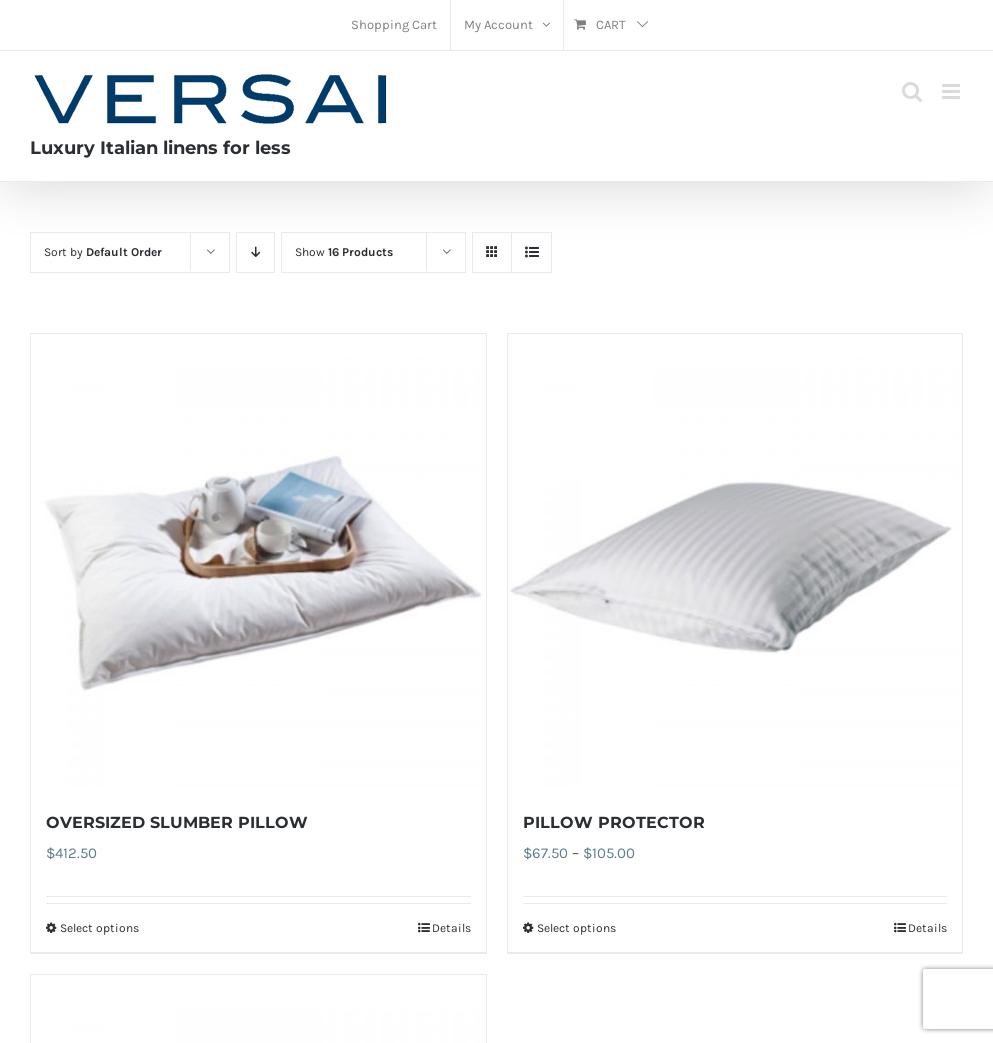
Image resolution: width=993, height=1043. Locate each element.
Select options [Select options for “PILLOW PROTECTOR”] (576, 928)
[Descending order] (255, 252)
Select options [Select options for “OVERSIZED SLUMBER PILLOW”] (99, 928)
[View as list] (531, 252)
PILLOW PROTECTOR (614, 822)
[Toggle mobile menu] (952, 91)
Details (451, 928)
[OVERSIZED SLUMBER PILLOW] (258, 561)
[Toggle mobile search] (912, 91)
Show (344, 252)
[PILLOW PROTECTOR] (735, 561)
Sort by (103, 252)
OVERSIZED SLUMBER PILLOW (177, 822)
